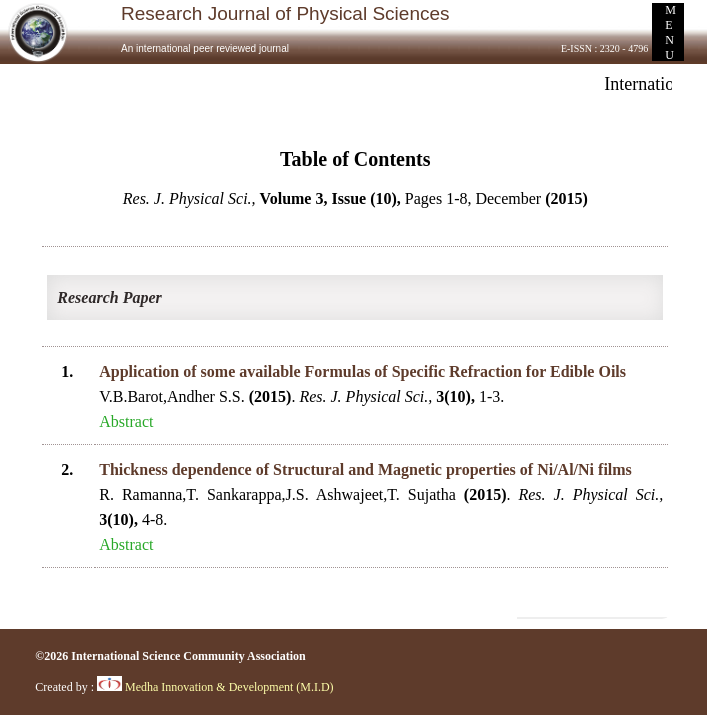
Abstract (126, 421)
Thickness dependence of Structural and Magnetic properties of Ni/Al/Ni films (365, 469)
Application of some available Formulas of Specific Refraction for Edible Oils (362, 371)
